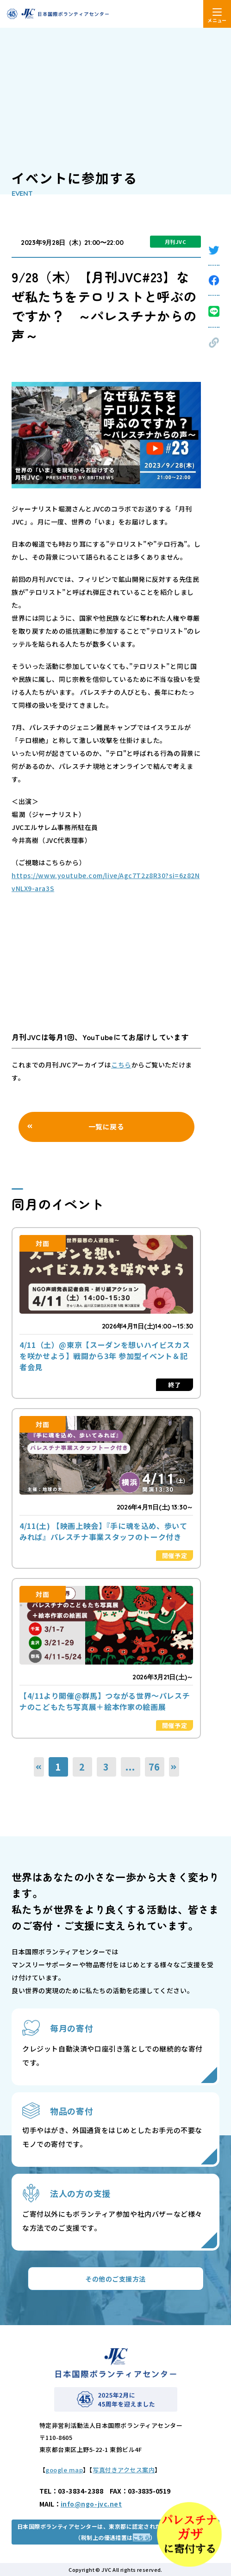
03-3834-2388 (81, 2490)
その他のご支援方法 (115, 2278)
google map (64, 2469)
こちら (121, 1064)
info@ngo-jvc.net (91, 2503)
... (130, 1766)
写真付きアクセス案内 (124, 2469)
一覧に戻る (106, 1126)
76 (155, 1766)
